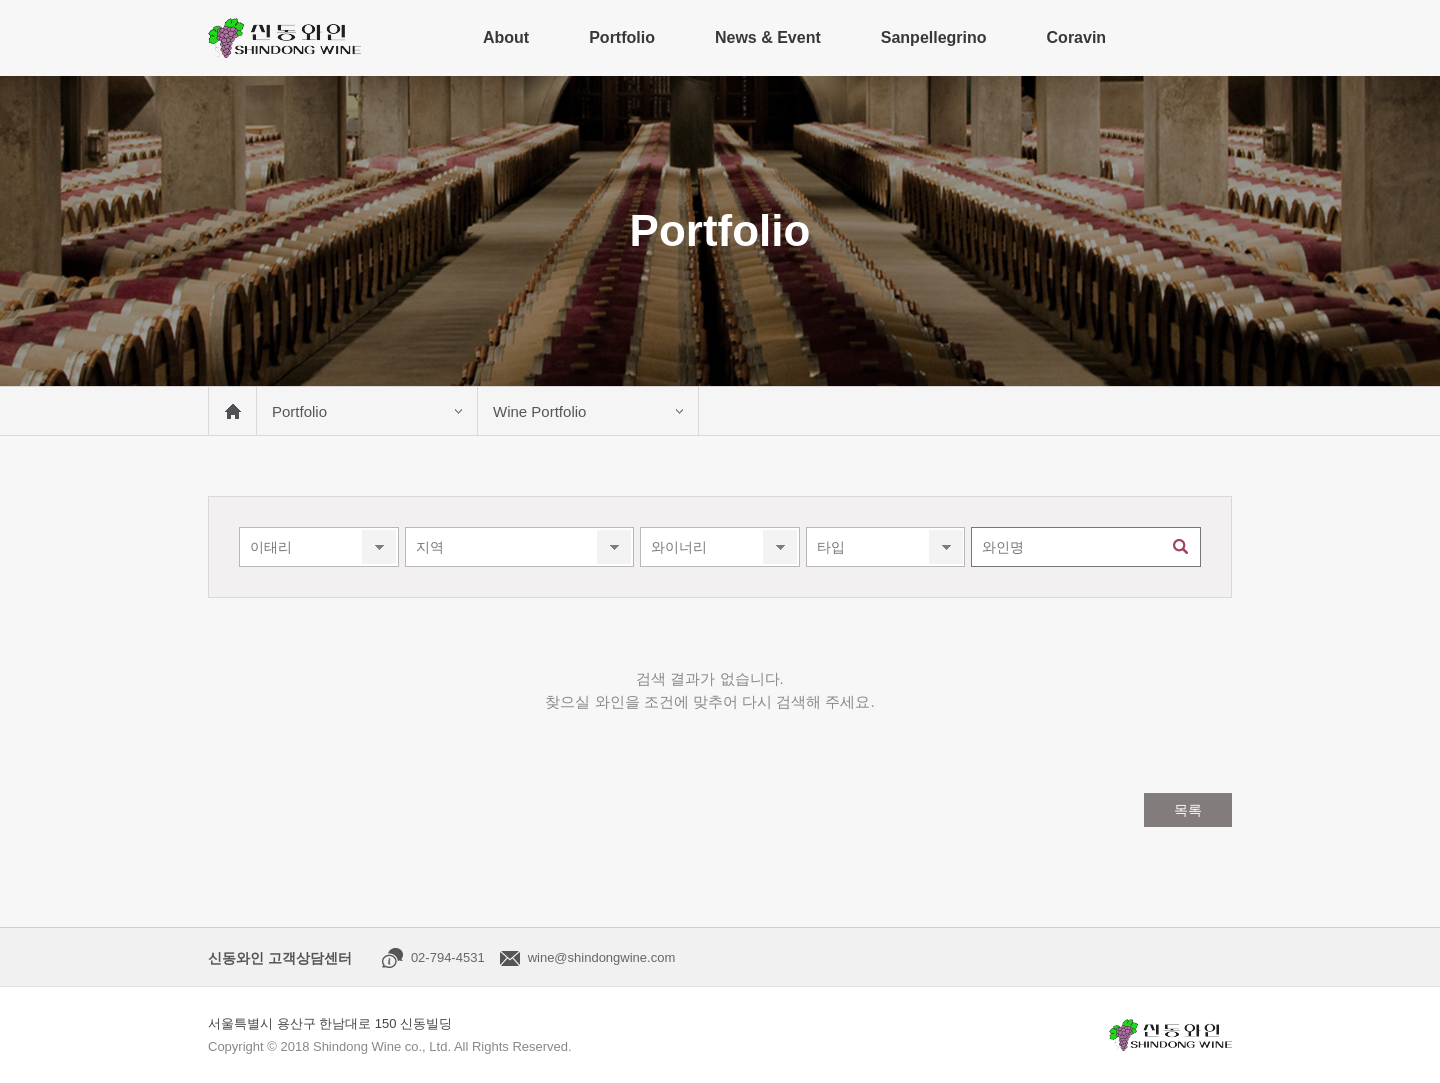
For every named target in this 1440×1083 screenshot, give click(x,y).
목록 (1188, 810)
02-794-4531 (448, 957)
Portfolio (622, 37)
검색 (1181, 547)
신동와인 (284, 38)
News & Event (768, 37)
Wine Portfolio (539, 411)
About (506, 37)
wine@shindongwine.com (602, 957)
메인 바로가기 (232, 411)
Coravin (1077, 37)
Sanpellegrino (934, 37)
